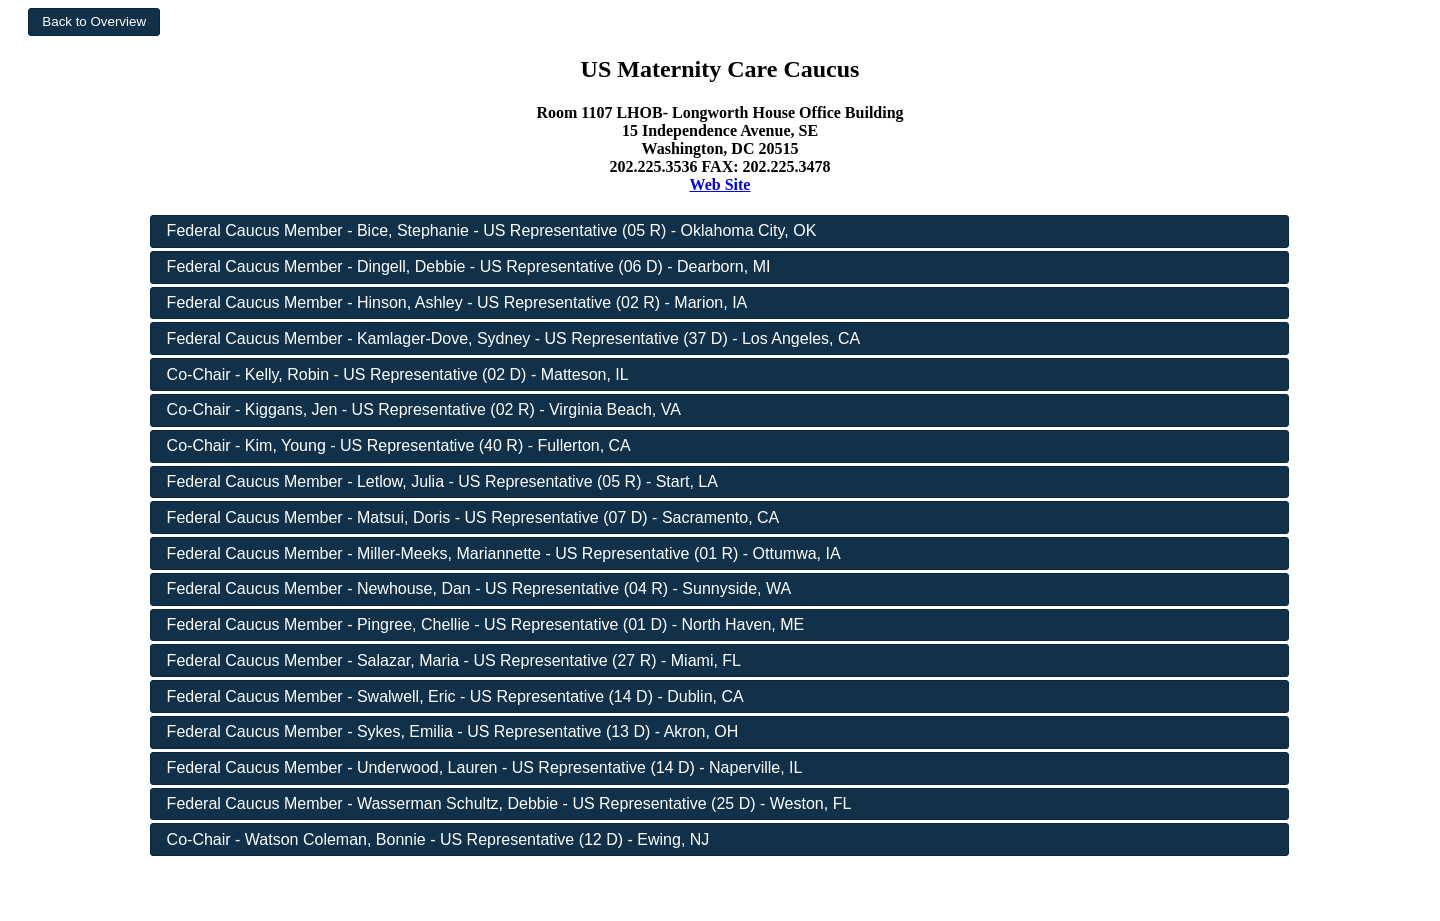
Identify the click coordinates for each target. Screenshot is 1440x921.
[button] (94, 22)
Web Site (720, 184)
